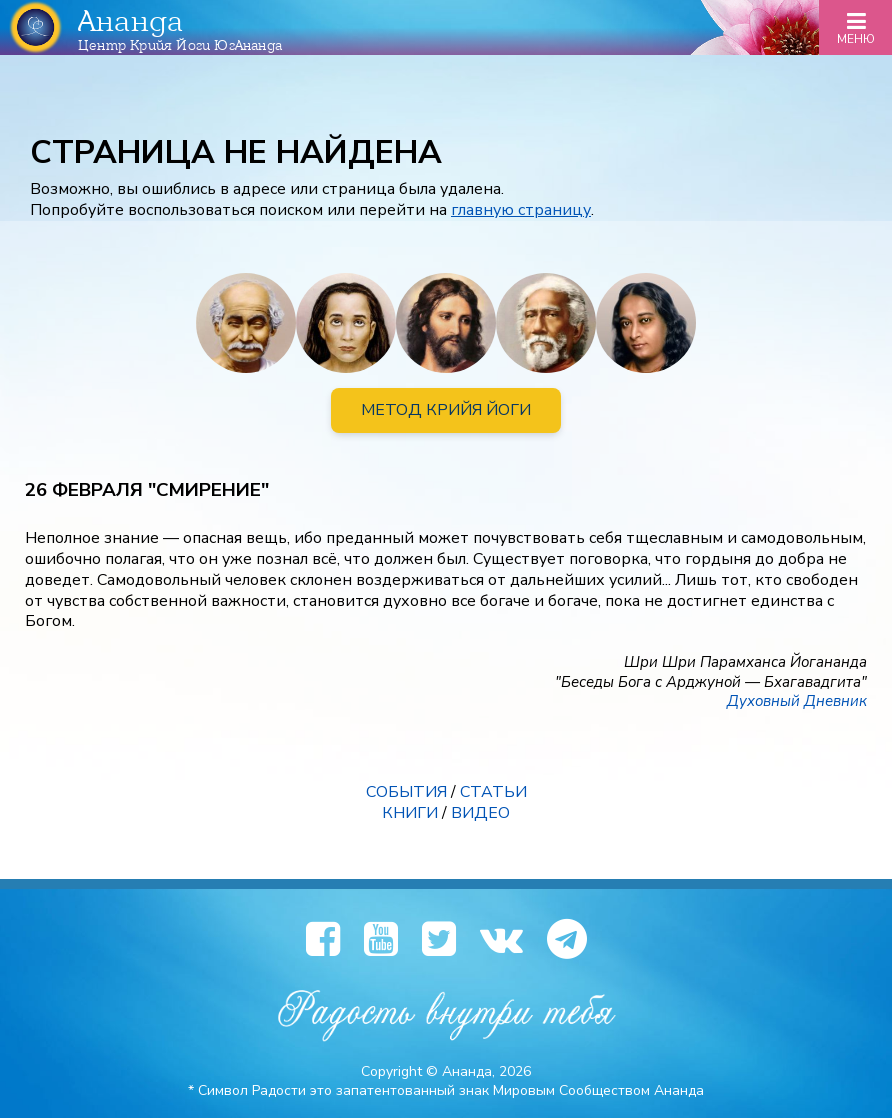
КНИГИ (410, 813)
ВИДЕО (480, 813)
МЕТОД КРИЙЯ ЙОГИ (446, 410)
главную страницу (521, 210)
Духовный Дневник (797, 701)
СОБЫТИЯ (406, 792)
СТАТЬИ (493, 792)
